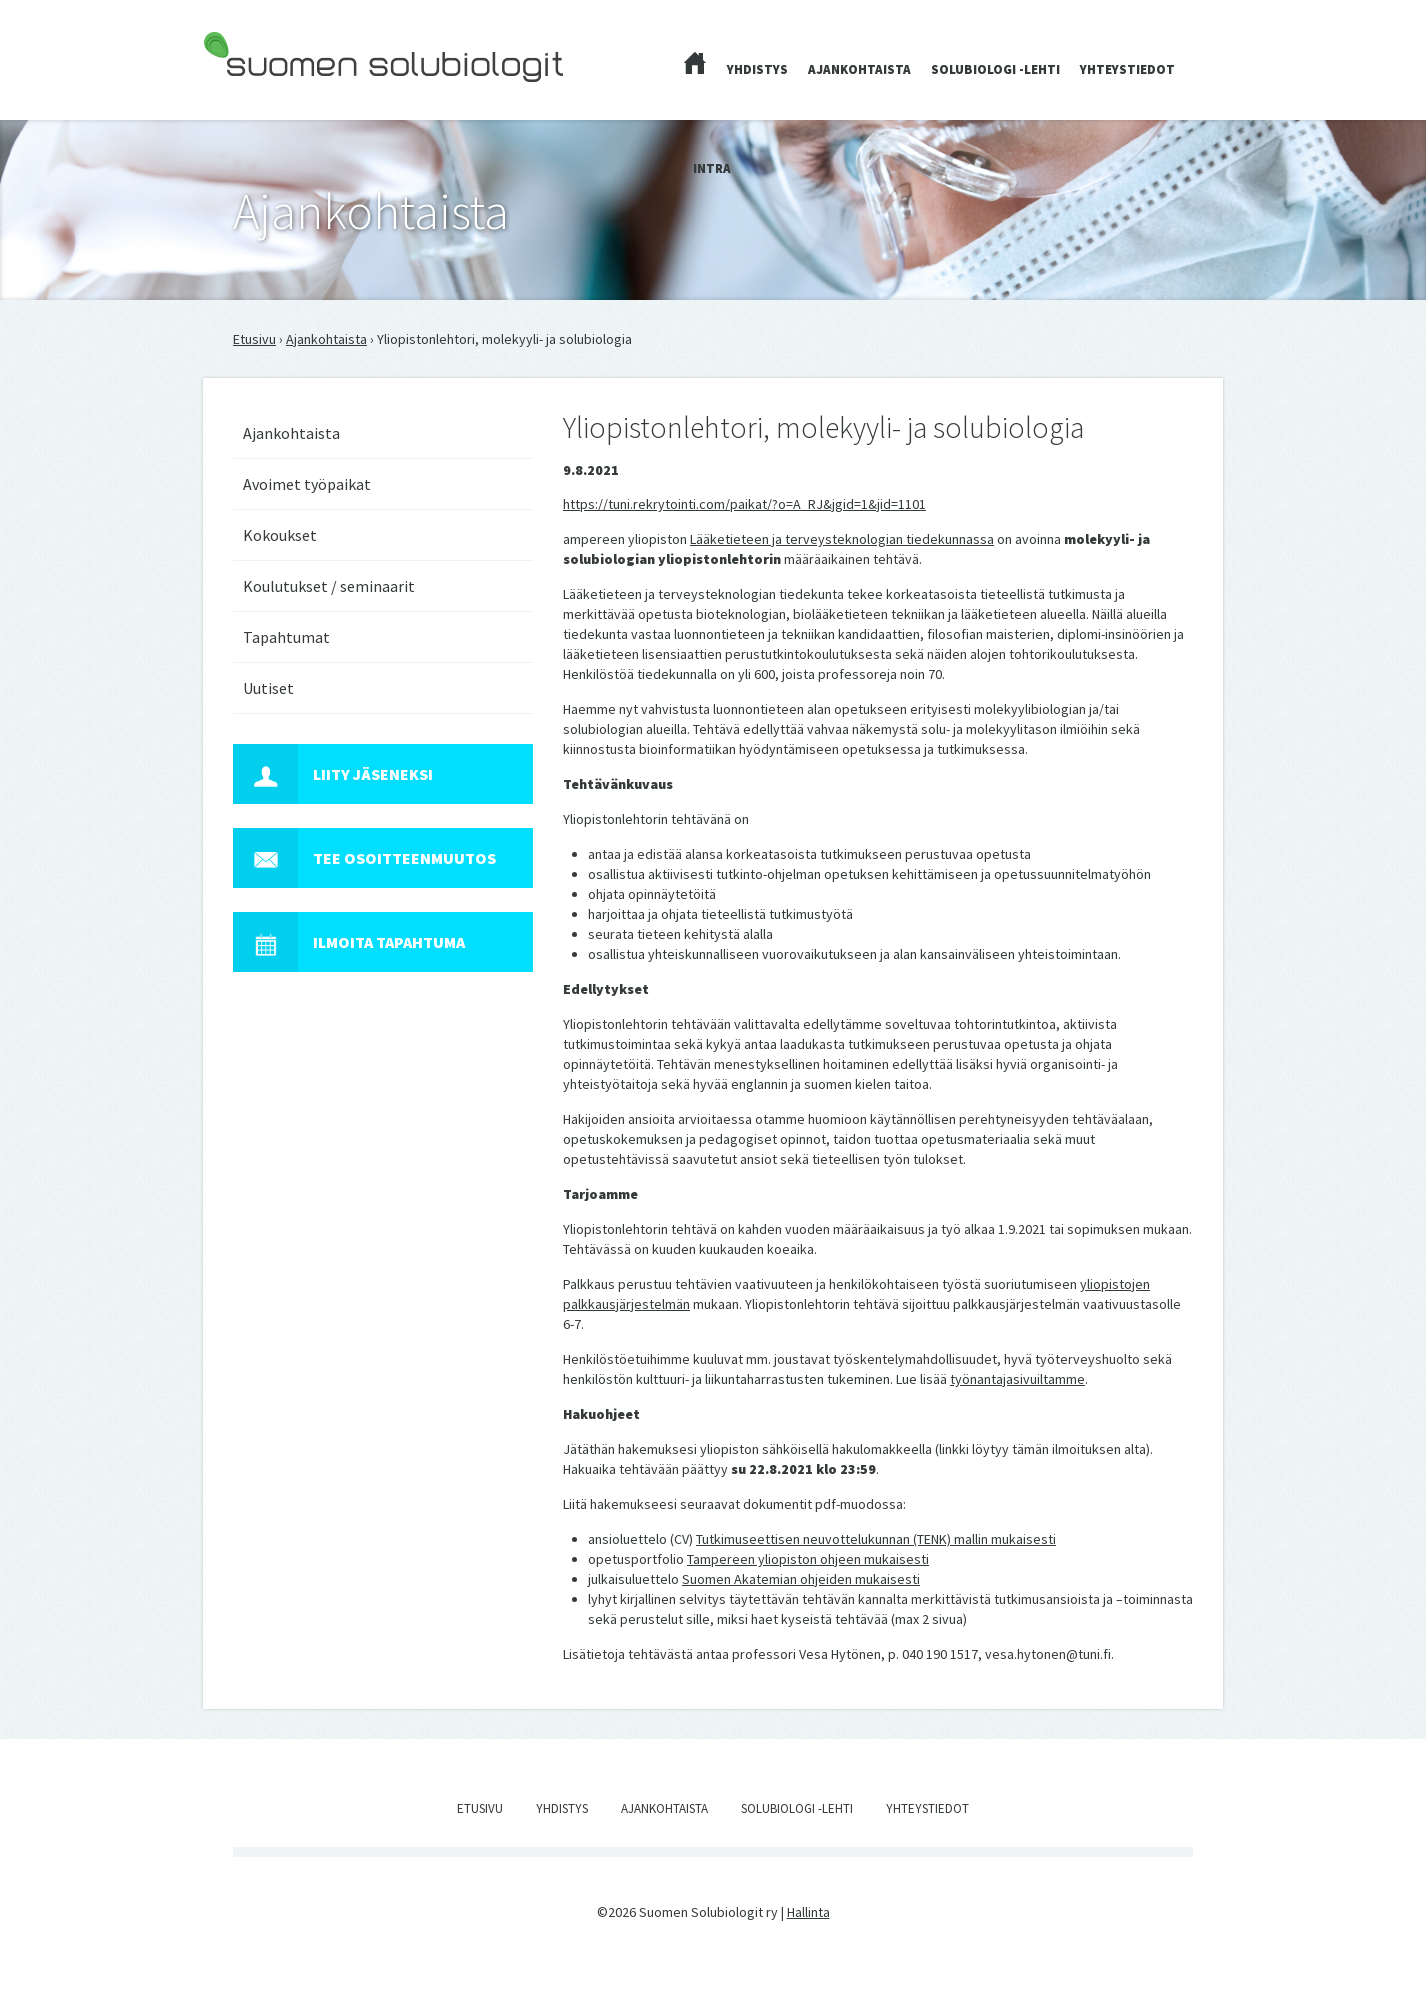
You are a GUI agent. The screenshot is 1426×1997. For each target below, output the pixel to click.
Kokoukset (280, 535)
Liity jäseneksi (333, 774)
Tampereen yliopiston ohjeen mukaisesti (808, 1559)
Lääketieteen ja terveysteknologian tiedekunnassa (842, 539)
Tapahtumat (286, 637)
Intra (712, 168)
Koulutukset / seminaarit (329, 586)
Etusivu (254, 339)
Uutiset (268, 688)
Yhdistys (757, 69)
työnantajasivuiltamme (1017, 1379)
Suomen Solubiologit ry (272, 96)
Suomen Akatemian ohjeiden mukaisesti (801, 1579)
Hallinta (808, 1912)
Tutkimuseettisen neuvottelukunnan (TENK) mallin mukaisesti (876, 1539)
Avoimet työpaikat (307, 484)
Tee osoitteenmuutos (364, 858)
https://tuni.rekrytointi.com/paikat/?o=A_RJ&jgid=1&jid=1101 (744, 504)
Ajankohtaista (859, 69)
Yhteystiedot (1127, 69)
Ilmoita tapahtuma (349, 942)
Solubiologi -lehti (995, 69)
